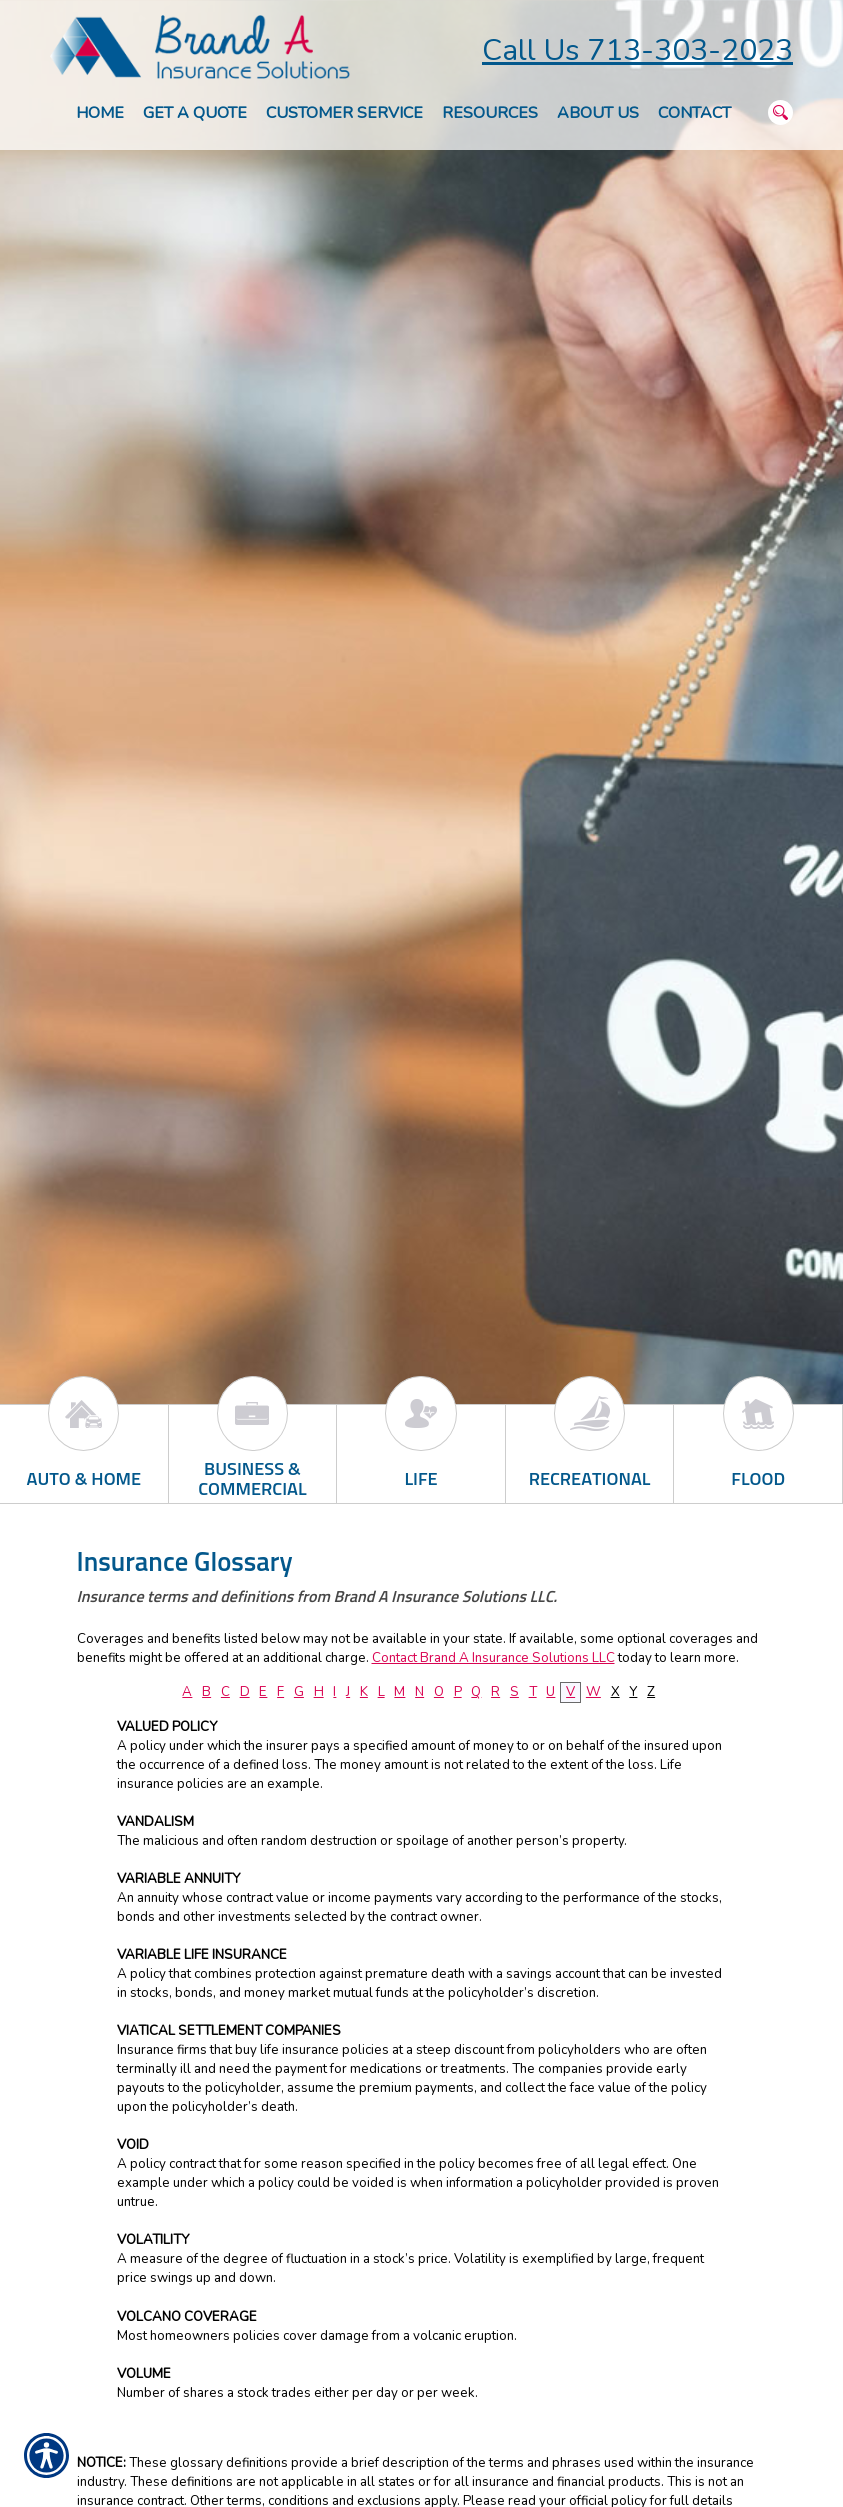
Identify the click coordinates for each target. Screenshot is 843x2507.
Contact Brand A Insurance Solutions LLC (493, 1658)
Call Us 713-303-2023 (637, 50)
